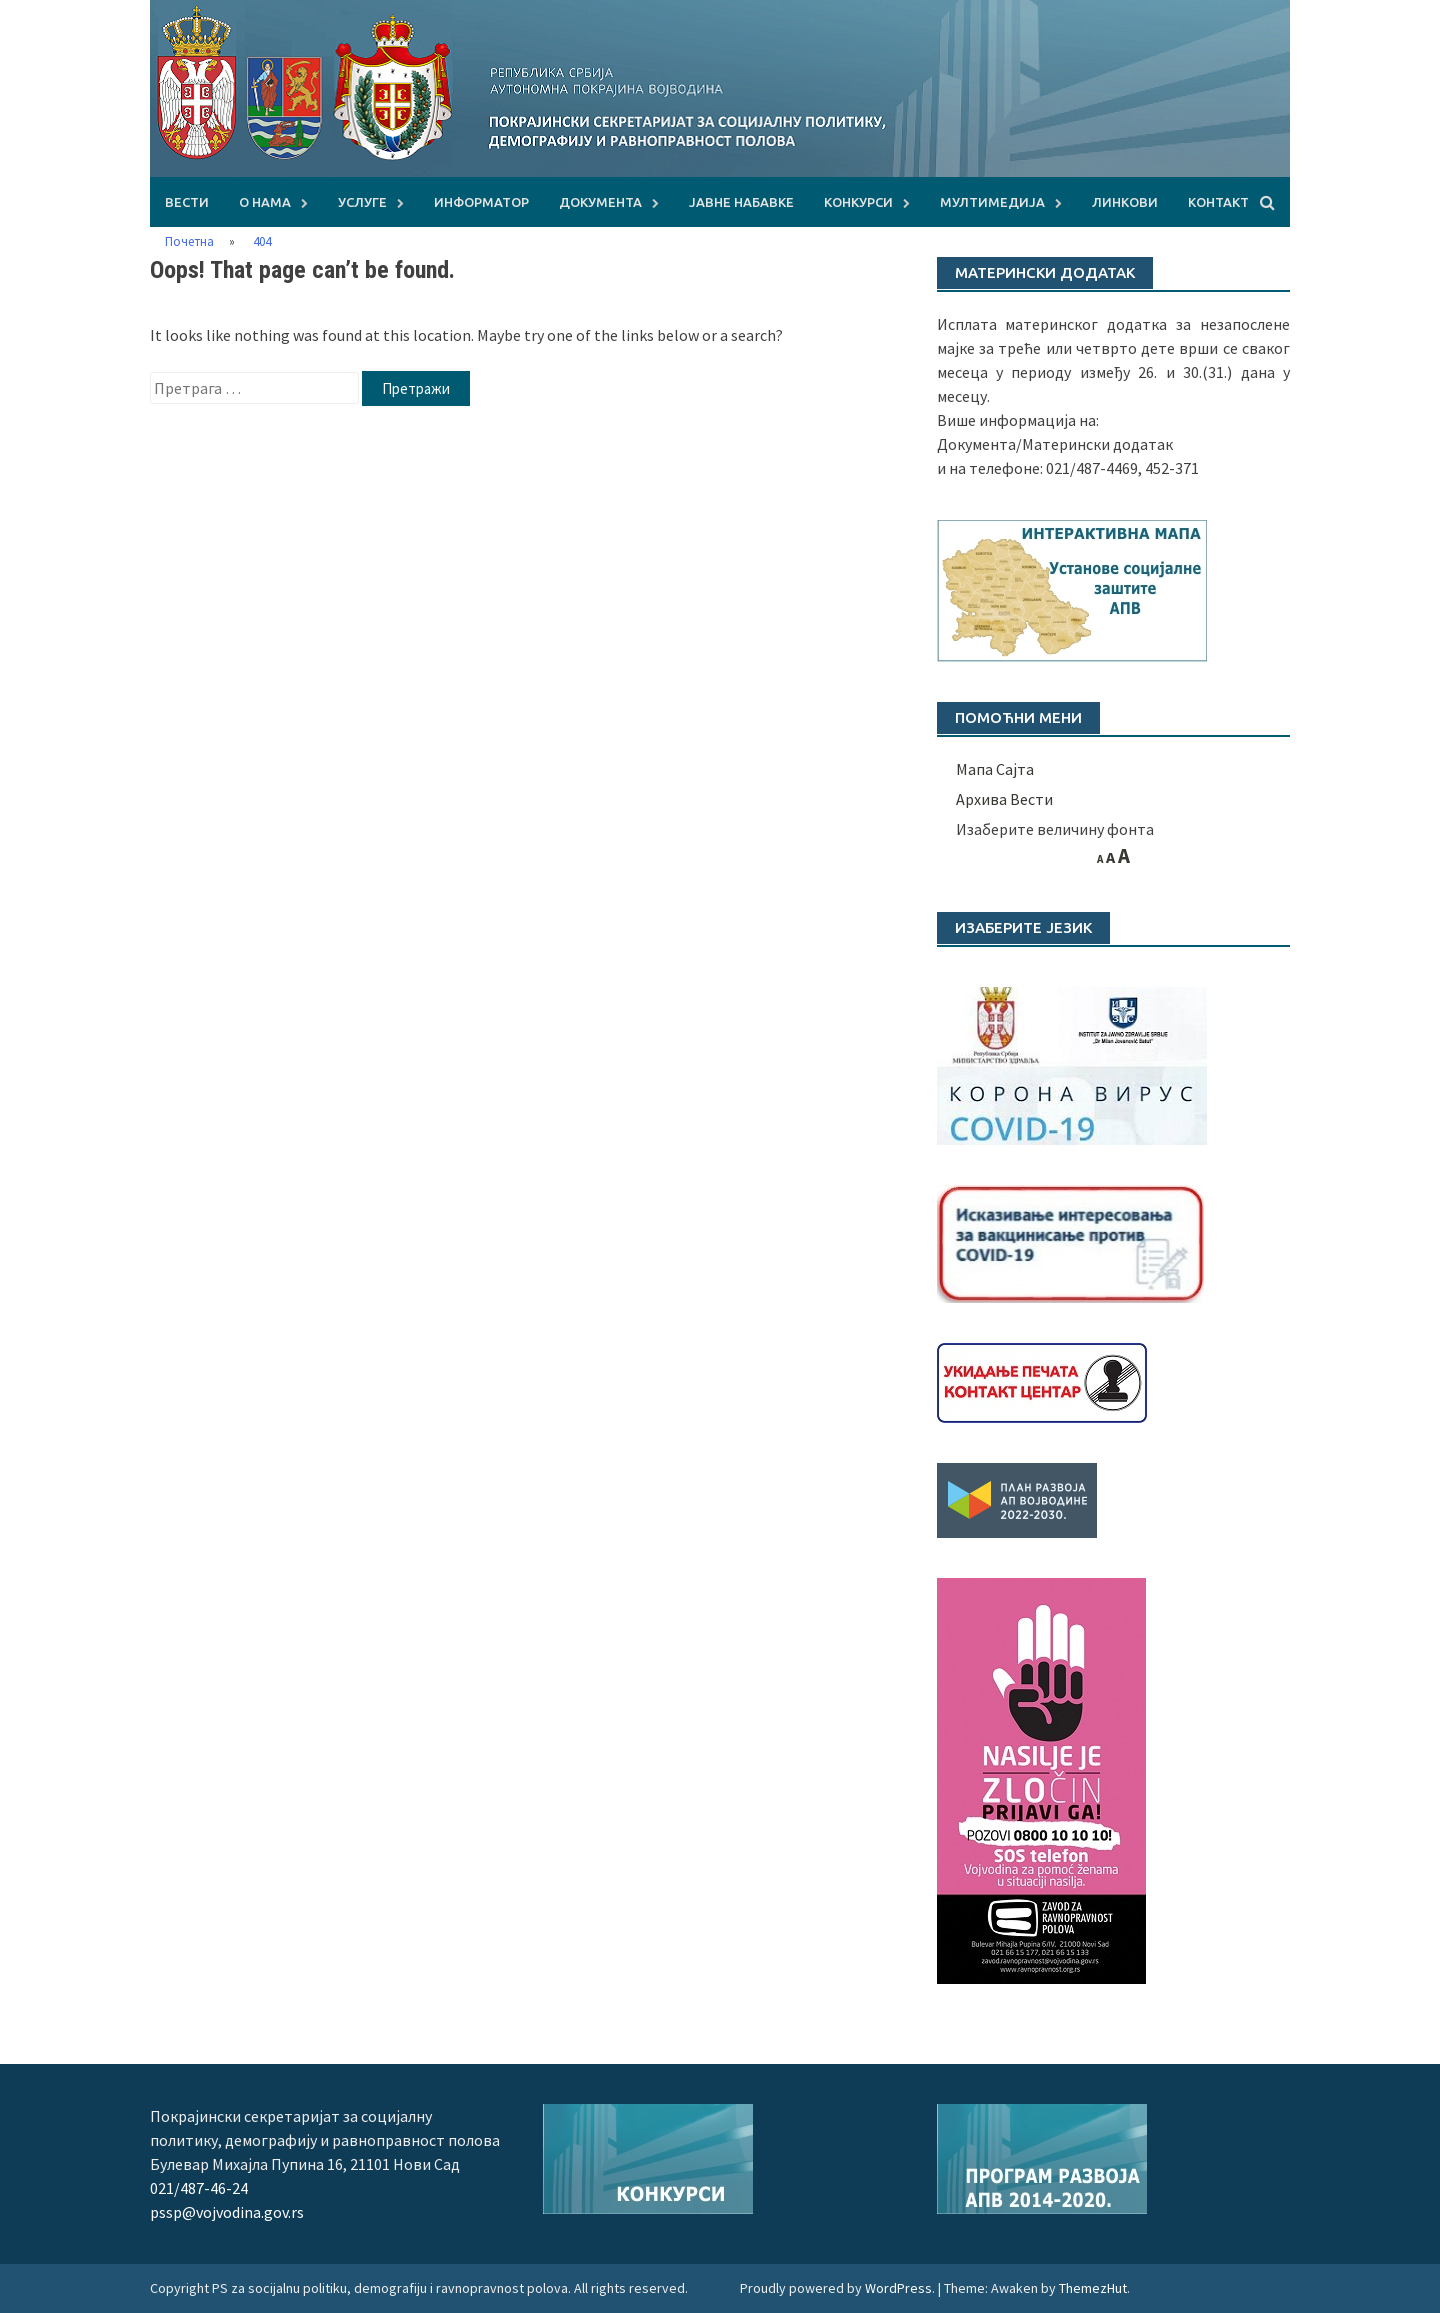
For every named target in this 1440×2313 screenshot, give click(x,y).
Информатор (481, 202)
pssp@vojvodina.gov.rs (227, 2212)
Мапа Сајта (995, 769)
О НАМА (265, 202)
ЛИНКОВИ (1125, 202)
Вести (187, 202)
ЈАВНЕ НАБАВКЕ (741, 202)
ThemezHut (1093, 2288)
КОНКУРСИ (858, 202)
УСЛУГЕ (362, 202)
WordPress (898, 2288)
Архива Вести (1004, 799)
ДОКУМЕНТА (600, 202)
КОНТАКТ (1218, 202)
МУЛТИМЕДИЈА (992, 202)
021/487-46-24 (199, 2188)
